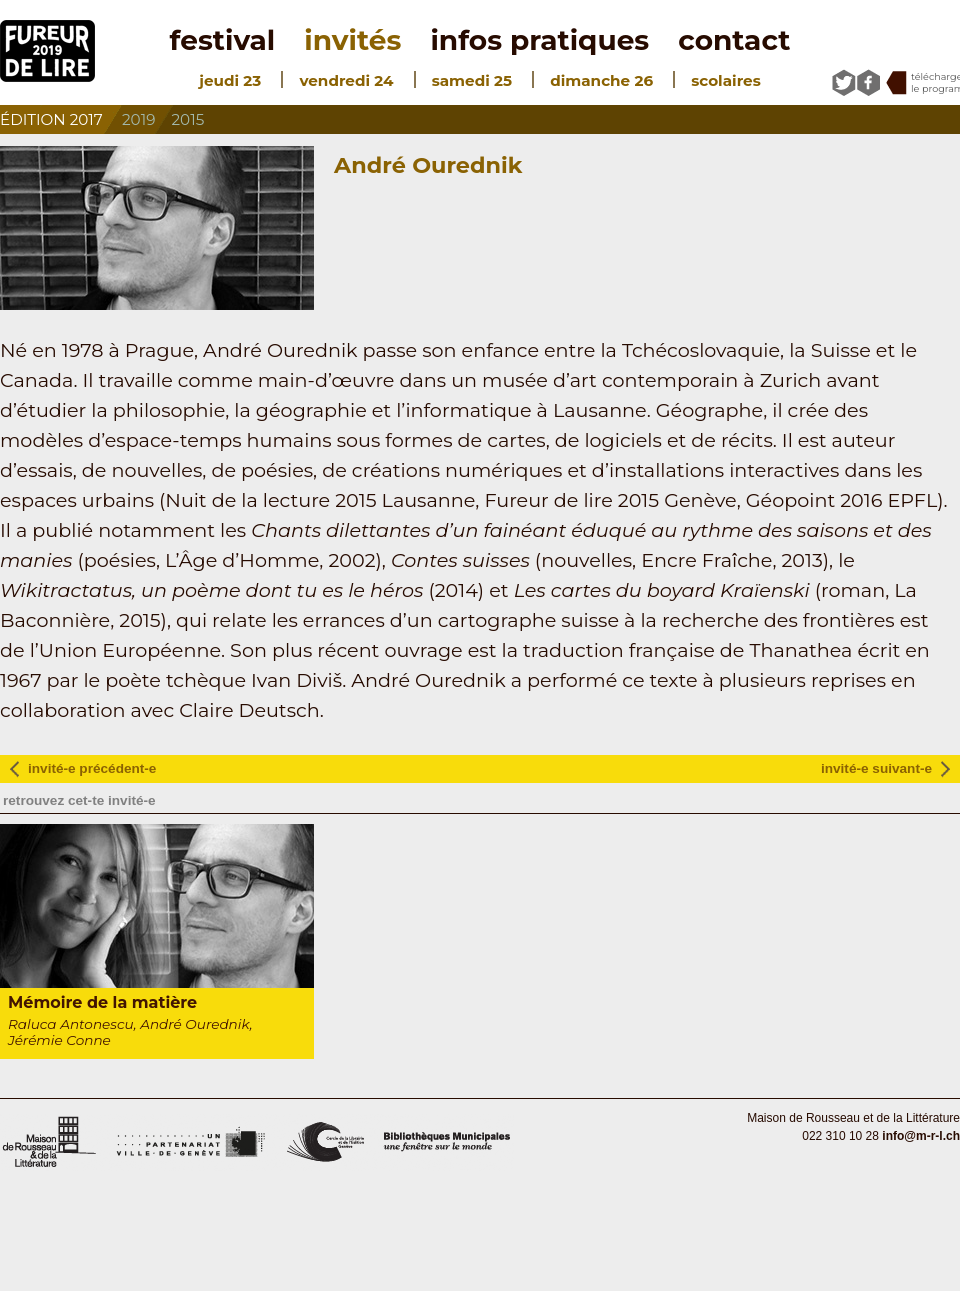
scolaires (725, 80)
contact (734, 40)
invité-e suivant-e (876, 768)
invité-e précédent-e (92, 768)
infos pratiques (539, 40)
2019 (138, 119)
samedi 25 (472, 80)
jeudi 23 (230, 80)
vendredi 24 (346, 80)
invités (352, 40)
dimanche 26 (601, 80)
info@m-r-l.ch (921, 1136)
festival (223, 40)
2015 (188, 119)
